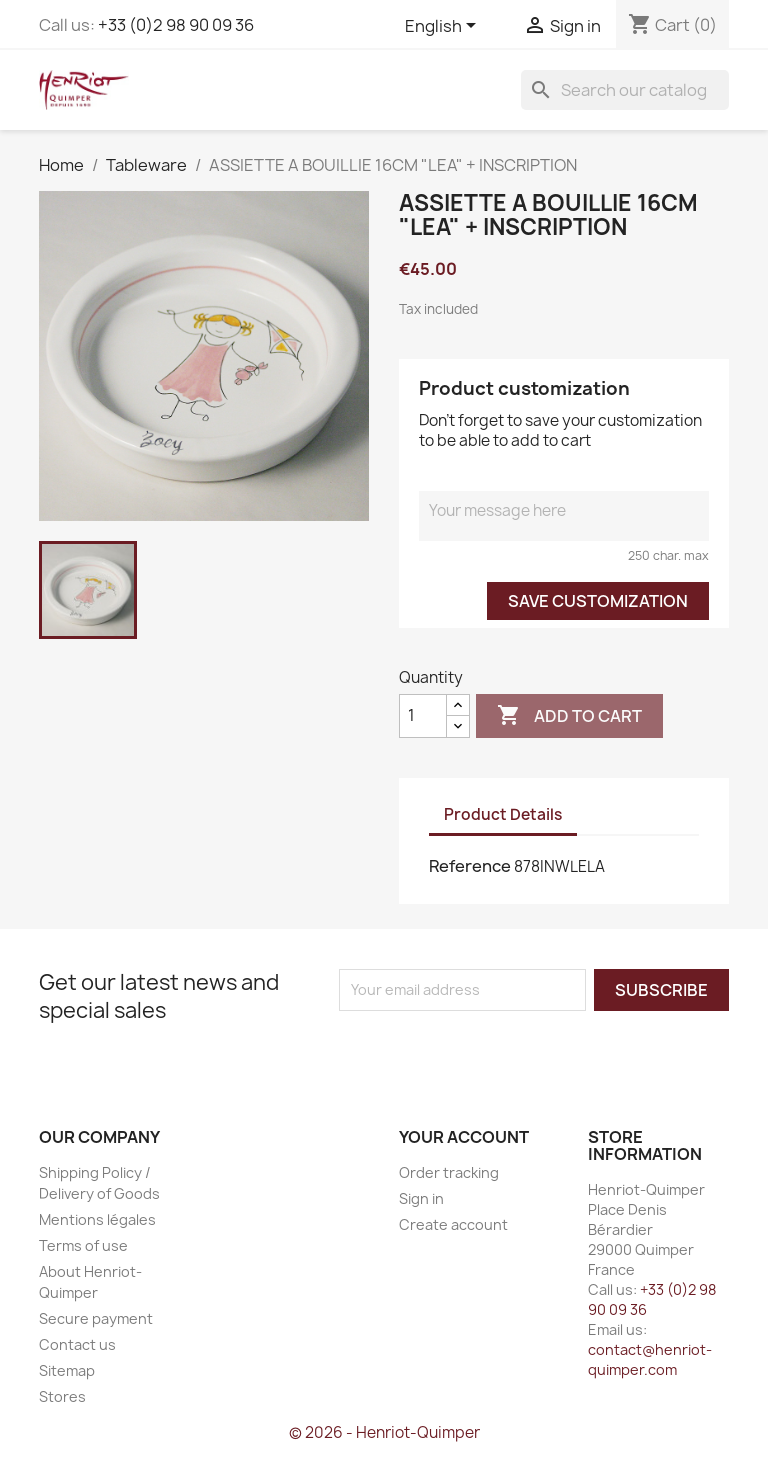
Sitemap (67, 1370)
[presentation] (506, 1050)
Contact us (77, 1344)
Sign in (421, 1198)
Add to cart (569, 716)
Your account (464, 1137)
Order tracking (449, 1172)
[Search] (625, 90)
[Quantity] (423, 716)
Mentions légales (97, 1219)
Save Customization (598, 601)
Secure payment (96, 1318)
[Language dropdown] (444, 27)
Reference (470, 866)
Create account (453, 1224)
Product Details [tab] (503, 814)
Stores (62, 1396)
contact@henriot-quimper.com (650, 1359)
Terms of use (83, 1245)
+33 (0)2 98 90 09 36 (176, 25)
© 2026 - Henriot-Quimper (384, 1432)
